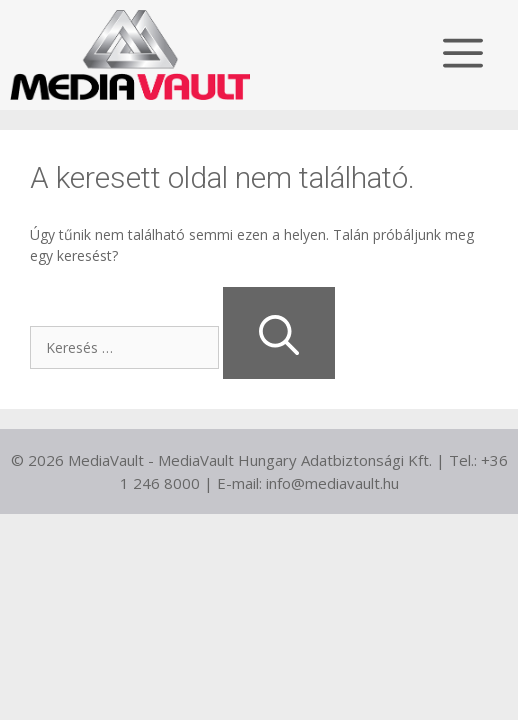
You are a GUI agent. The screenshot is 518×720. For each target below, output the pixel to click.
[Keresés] (279, 333)
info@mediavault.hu (332, 483)
